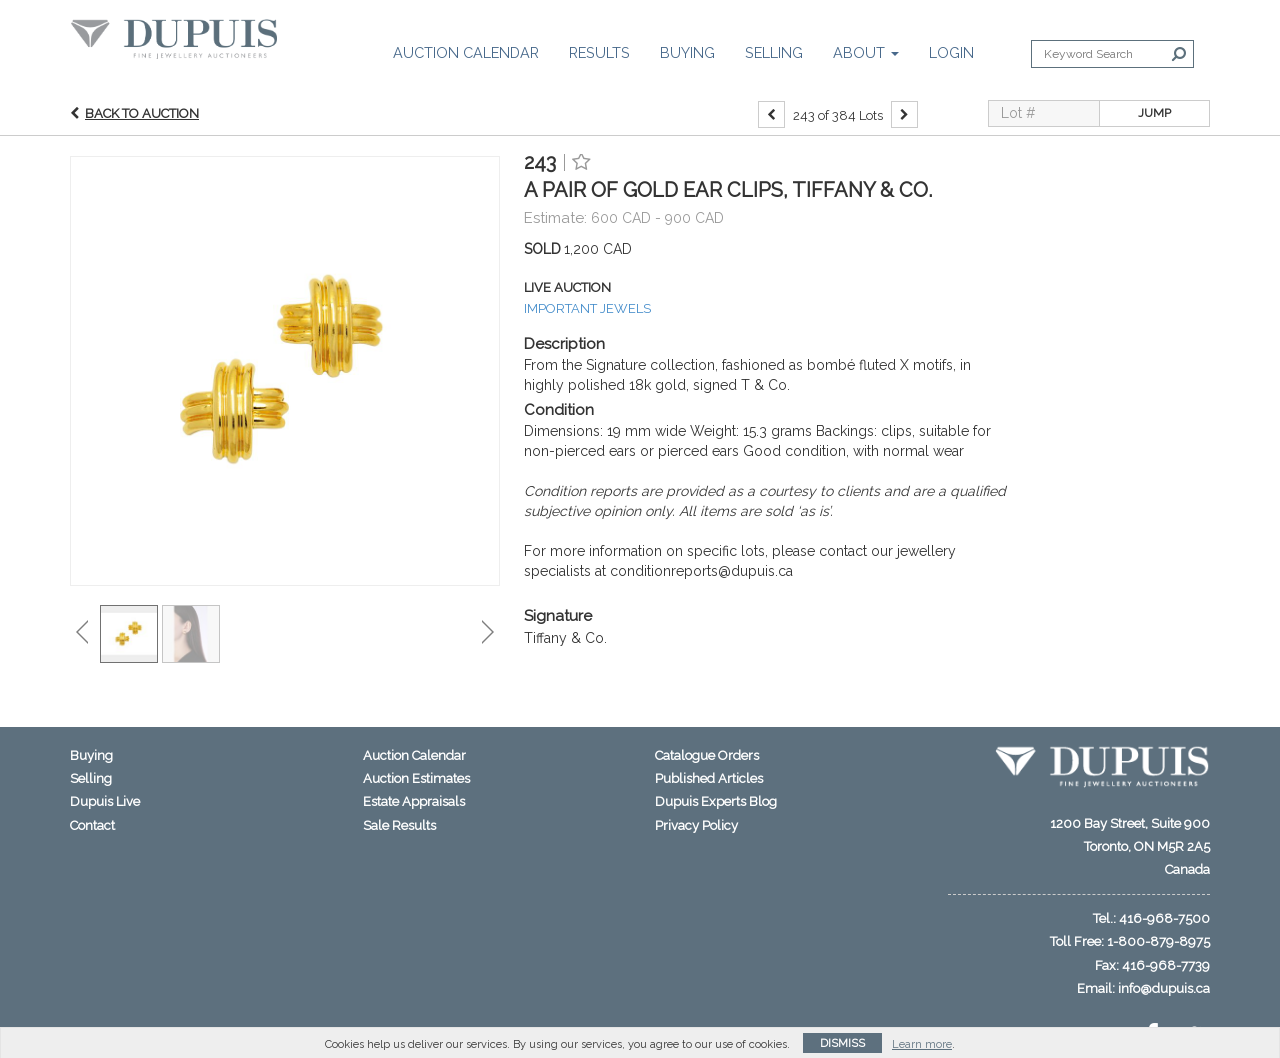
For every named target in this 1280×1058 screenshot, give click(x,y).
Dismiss (842, 1043)
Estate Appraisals (414, 801)
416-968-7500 (1164, 918)
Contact (92, 825)
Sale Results (399, 825)
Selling (774, 52)
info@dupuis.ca (1164, 988)
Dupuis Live (105, 801)
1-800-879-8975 (1158, 941)
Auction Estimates (416, 778)
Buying (687, 52)
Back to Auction (142, 117)
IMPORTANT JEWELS (587, 312)
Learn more (922, 1044)
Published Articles (709, 778)
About (866, 52)
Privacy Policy (696, 825)
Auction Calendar (466, 52)
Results (599, 52)
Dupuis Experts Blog (716, 801)
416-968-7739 (1166, 965)
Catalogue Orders (707, 755)
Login (951, 52)
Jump (1154, 118)
